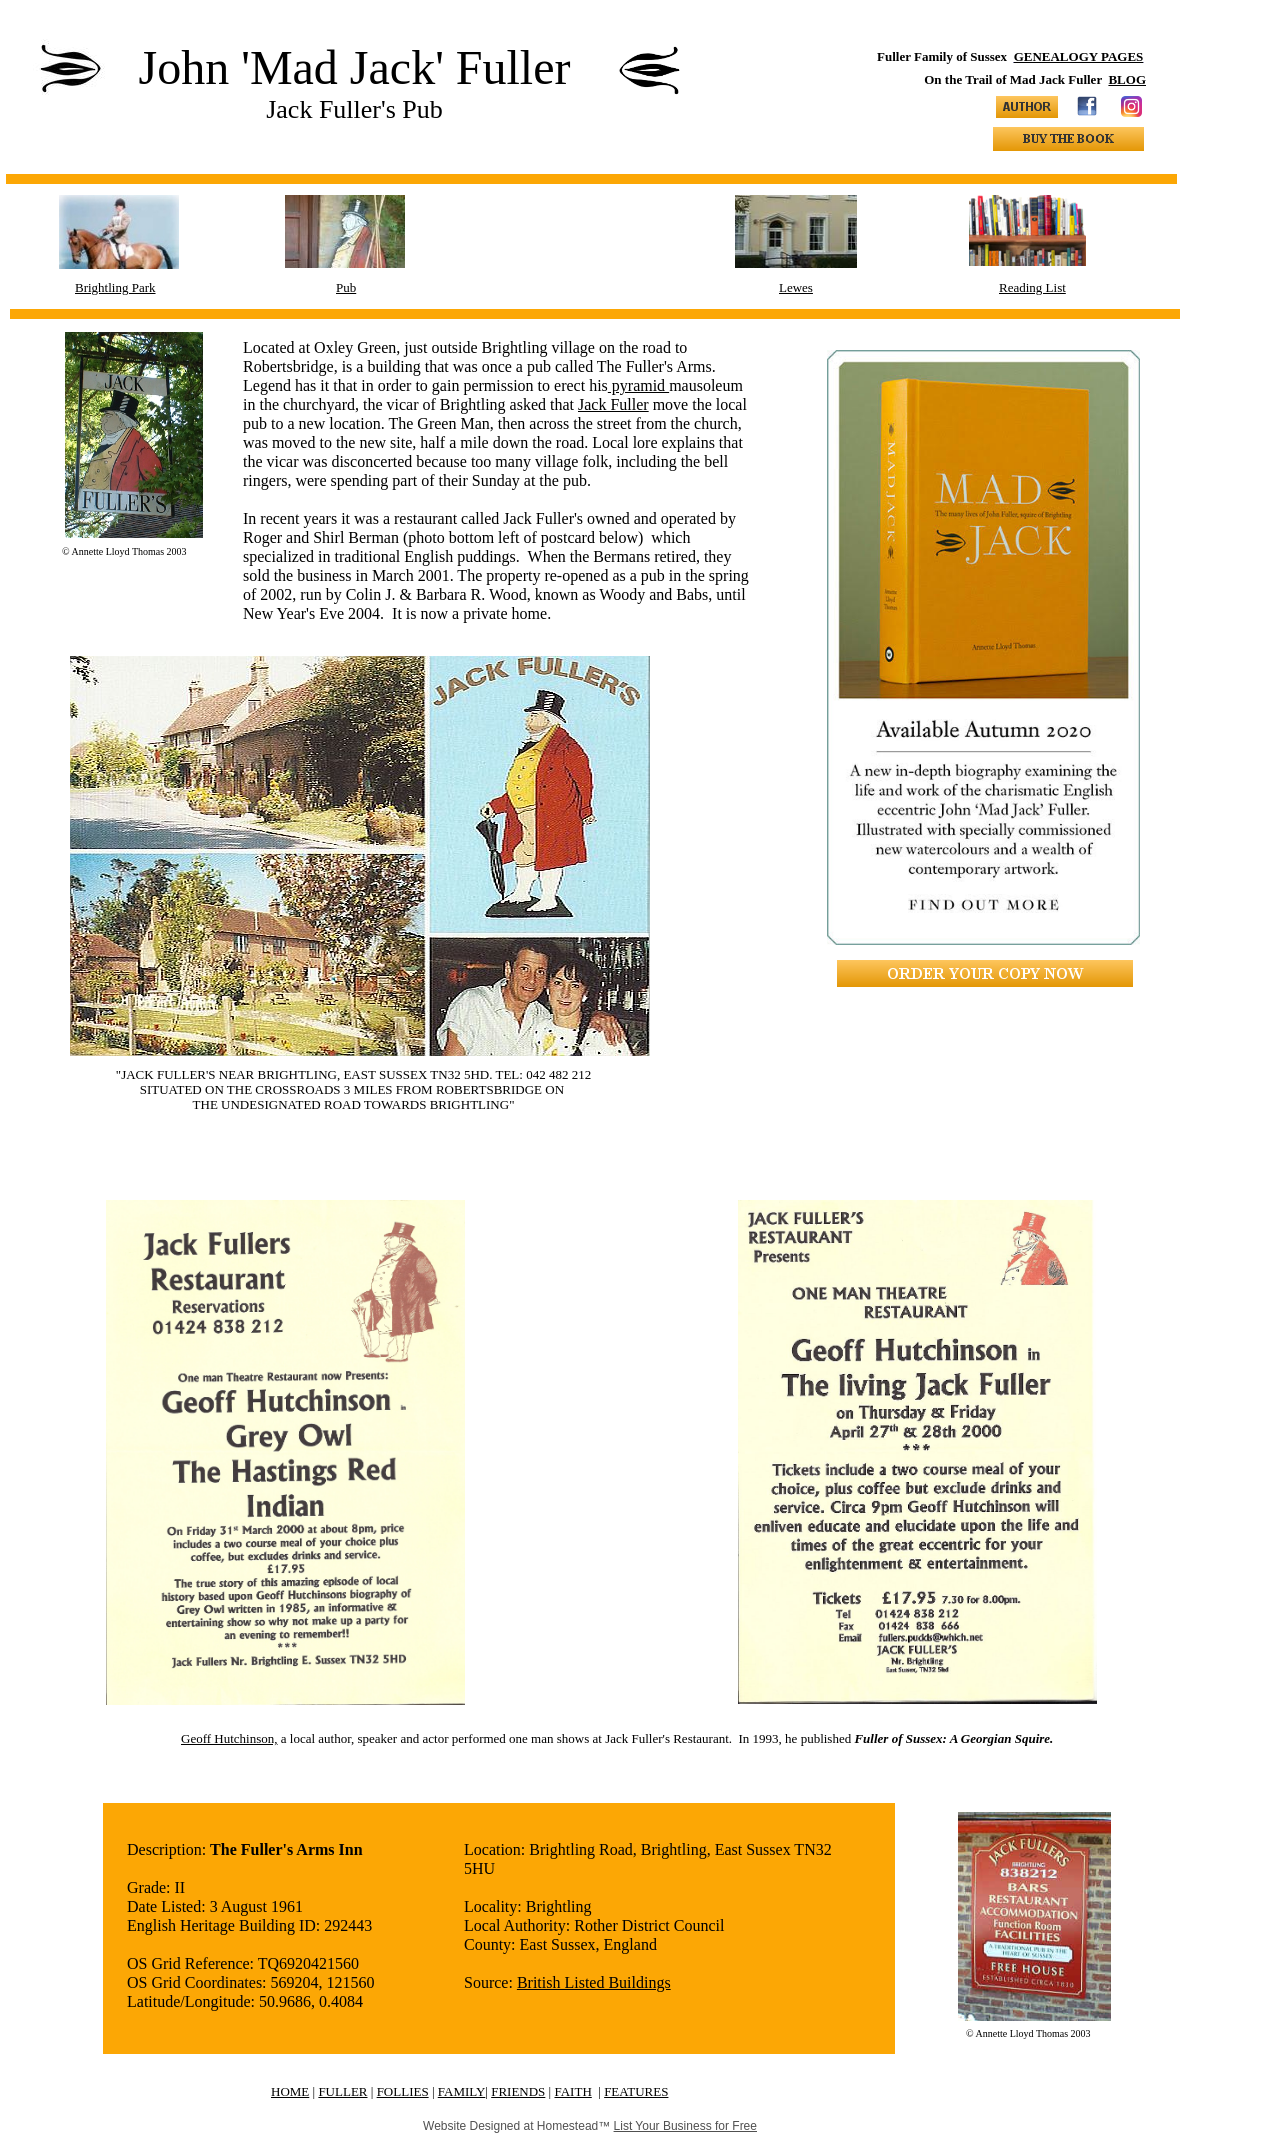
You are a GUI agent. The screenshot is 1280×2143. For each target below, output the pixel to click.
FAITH (572, 2091)
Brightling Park (115, 287)
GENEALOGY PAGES (1079, 56)
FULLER (342, 2091)
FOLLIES (403, 2091)
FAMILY (462, 2091)
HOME (290, 2091)
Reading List (1032, 287)
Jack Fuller (613, 404)
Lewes (796, 287)
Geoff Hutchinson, (229, 1738)
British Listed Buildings (594, 1982)
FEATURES (636, 2091)
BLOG (1127, 79)
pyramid (638, 385)
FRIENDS (518, 2091)
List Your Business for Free (685, 2126)
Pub (346, 287)
